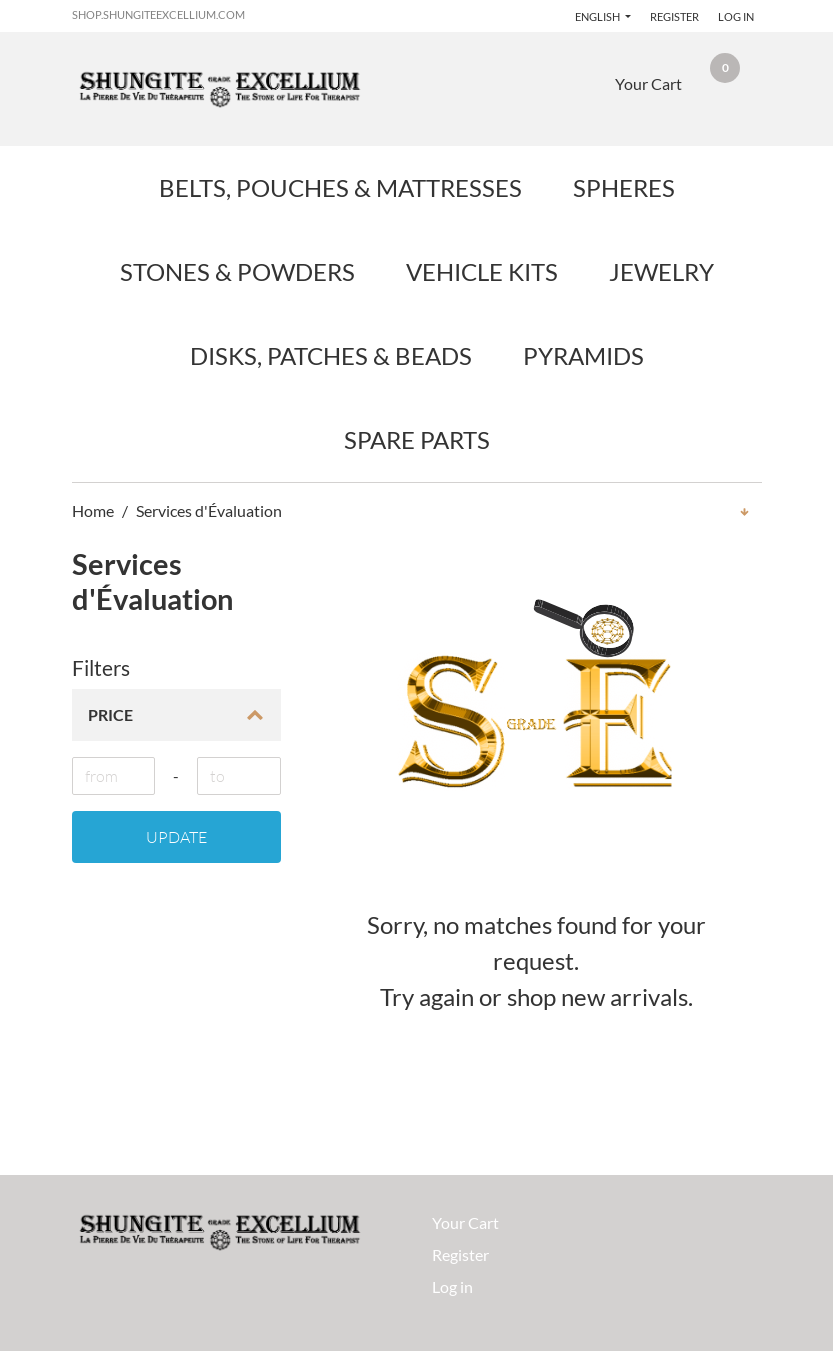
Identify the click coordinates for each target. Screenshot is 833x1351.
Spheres (624, 187)
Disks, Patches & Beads (331, 355)
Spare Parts (417, 439)
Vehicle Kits (482, 271)
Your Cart (465, 1222)
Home (93, 510)
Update (176, 837)
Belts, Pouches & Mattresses (340, 187)
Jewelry (661, 271)
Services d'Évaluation (209, 510)
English (598, 16)
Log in (736, 16)
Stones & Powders (237, 271)
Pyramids (583, 355)
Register (674, 16)
